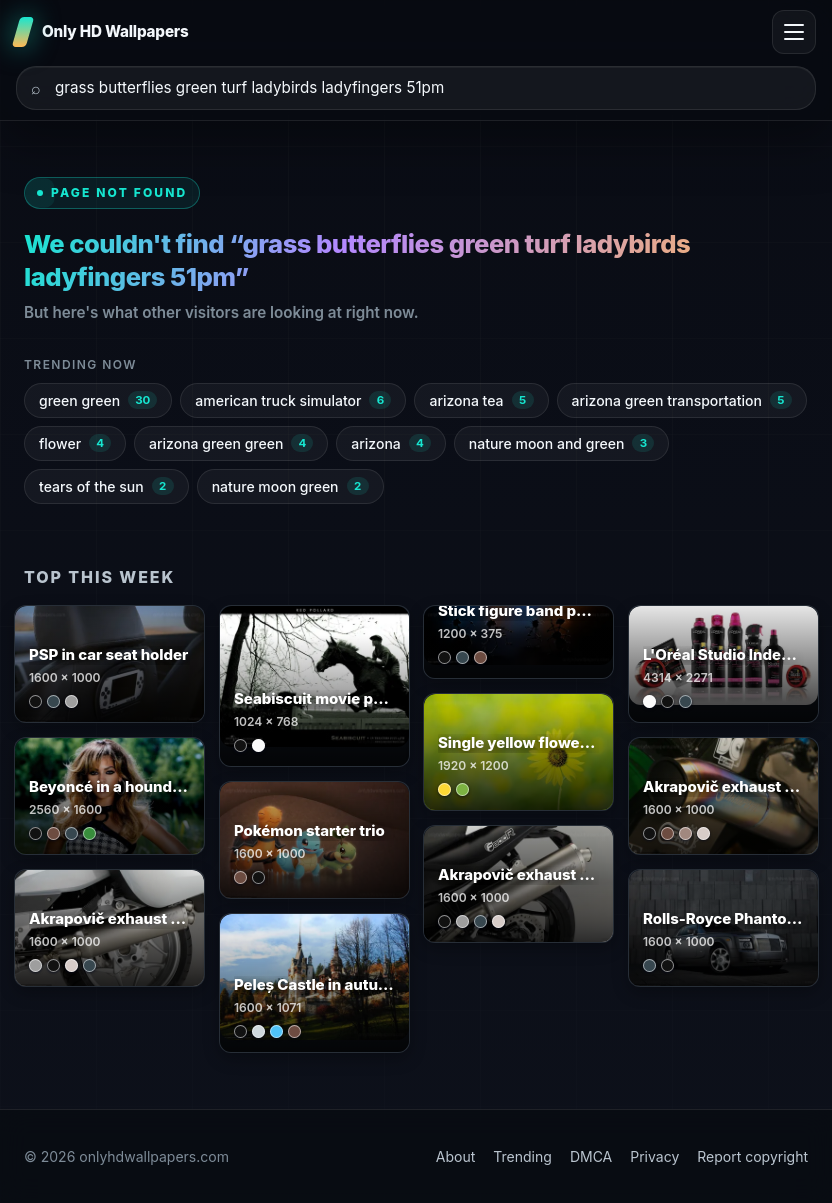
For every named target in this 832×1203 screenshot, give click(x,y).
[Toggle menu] (794, 32)
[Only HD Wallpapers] (102, 32)
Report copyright (752, 1156)
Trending (522, 1156)
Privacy (654, 1156)
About (455, 1156)
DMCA (591, 1156)
